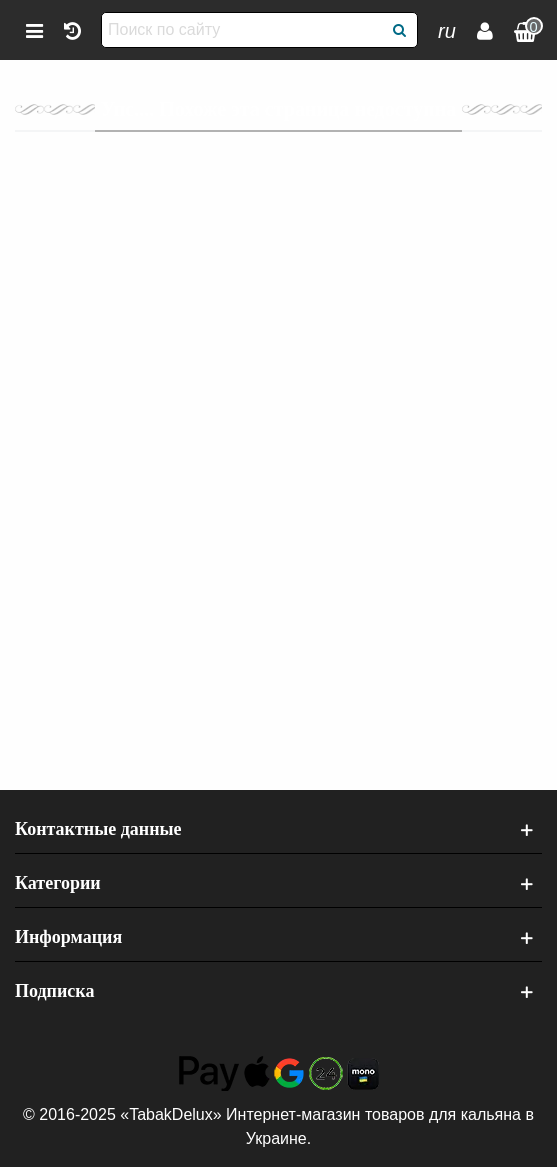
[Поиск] (400, 30)
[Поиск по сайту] (243, 30)
